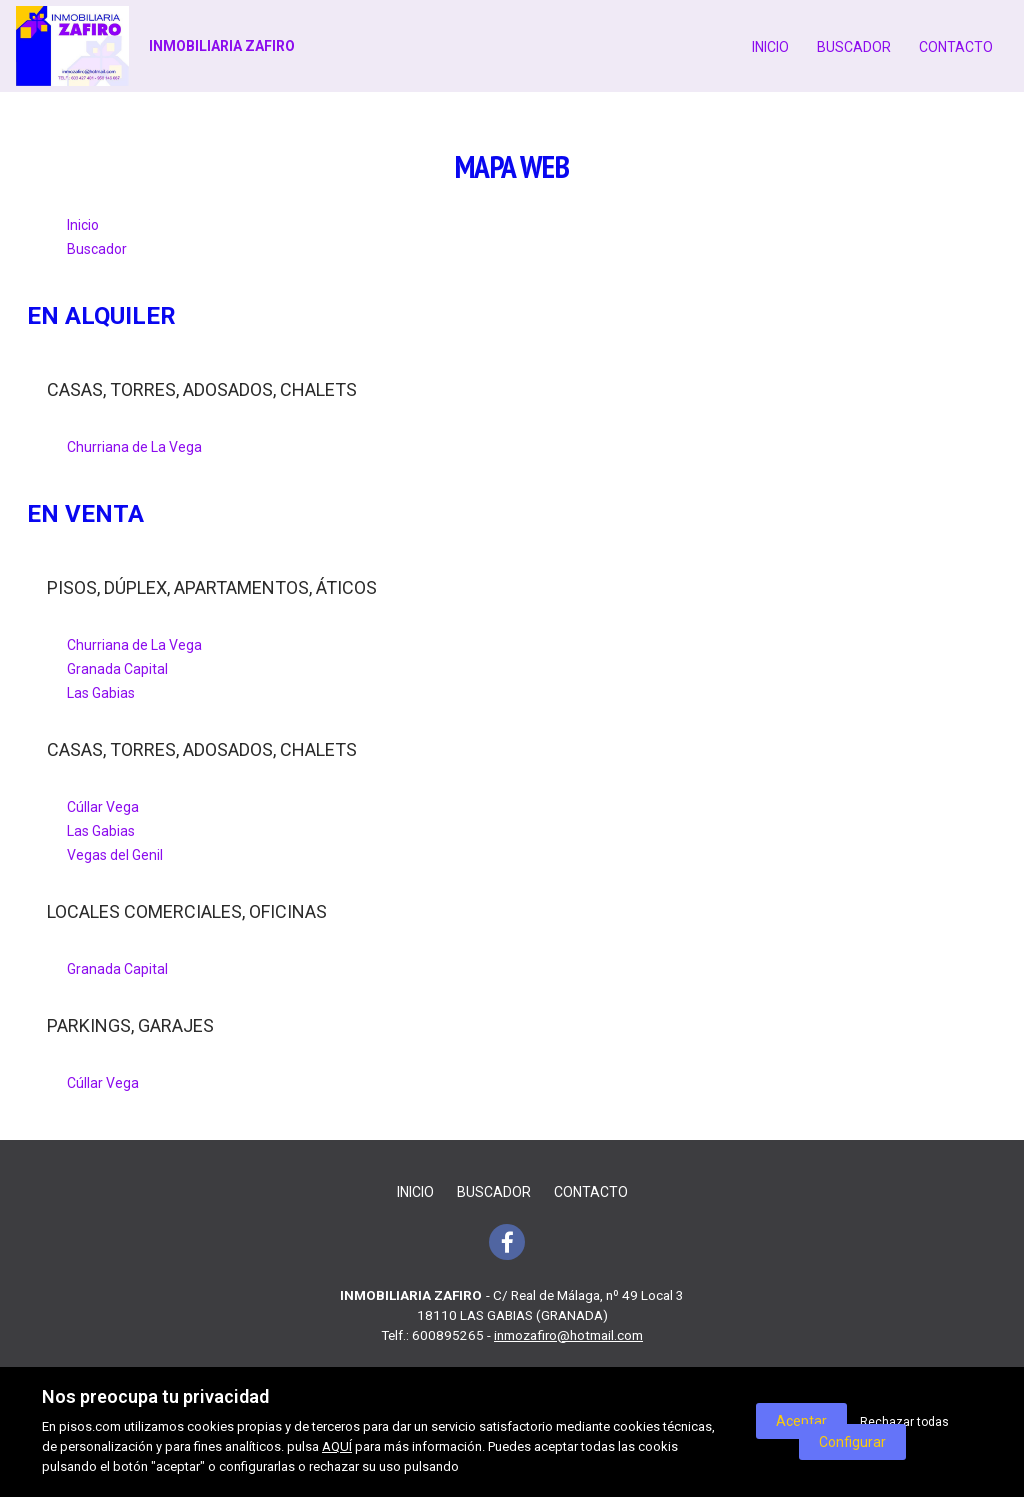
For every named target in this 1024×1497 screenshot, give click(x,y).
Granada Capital (117, 669)
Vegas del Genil (115, 855)
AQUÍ (337, 1446)
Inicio (770, 47)
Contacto (956, 47)
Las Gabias (101, 693)
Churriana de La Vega (134, 447)
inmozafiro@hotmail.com (568, 1335)
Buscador (854, 47)
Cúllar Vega (103, 807)
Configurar (852, 1442)
